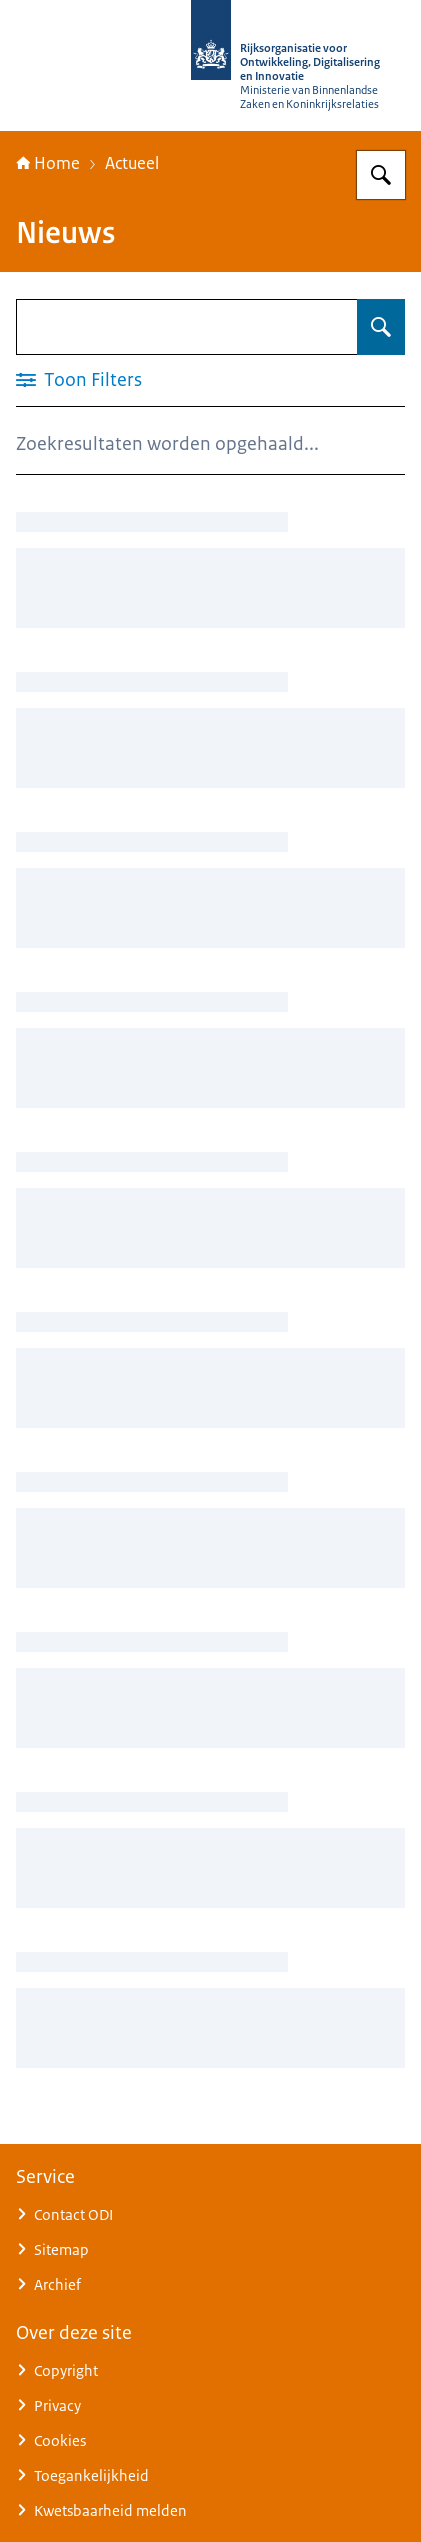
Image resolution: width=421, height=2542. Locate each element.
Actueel (132, 163)
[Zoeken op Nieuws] (381, 327)
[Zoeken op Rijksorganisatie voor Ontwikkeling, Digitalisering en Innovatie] (381, 175)
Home (48, 163)
